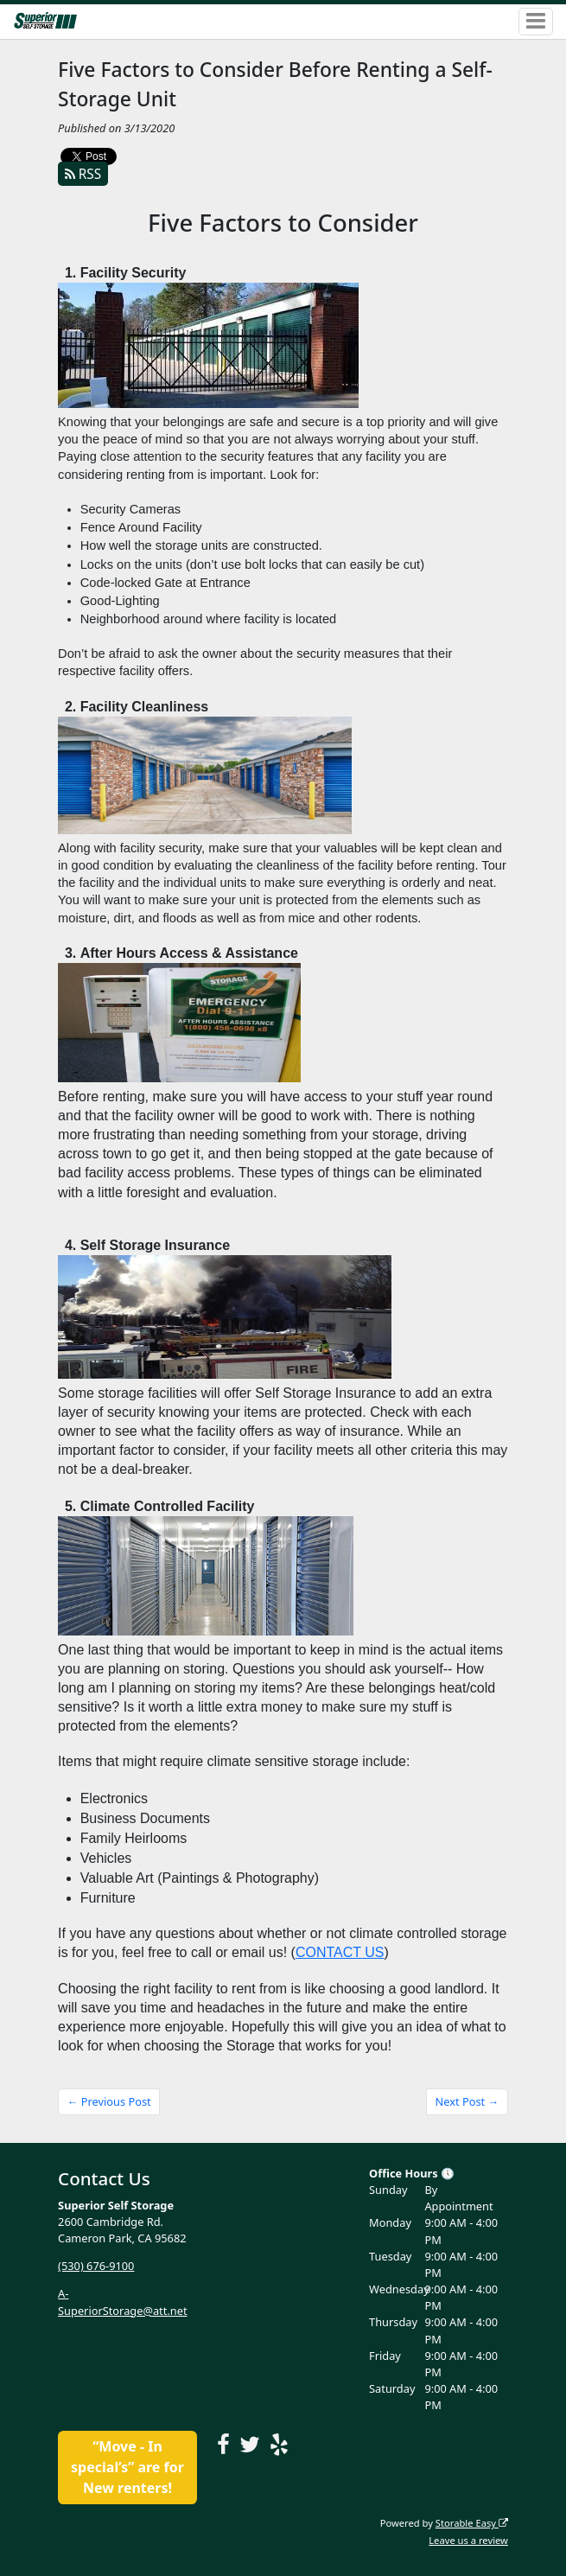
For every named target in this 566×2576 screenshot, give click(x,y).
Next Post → (467, 2101)
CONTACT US (340, 1952)
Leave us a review (468, 2540)
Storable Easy (472, 2522)
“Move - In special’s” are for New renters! (127, 2467)
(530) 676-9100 (96, 2265)
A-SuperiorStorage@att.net (122, 2302)
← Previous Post (109, 2101)
